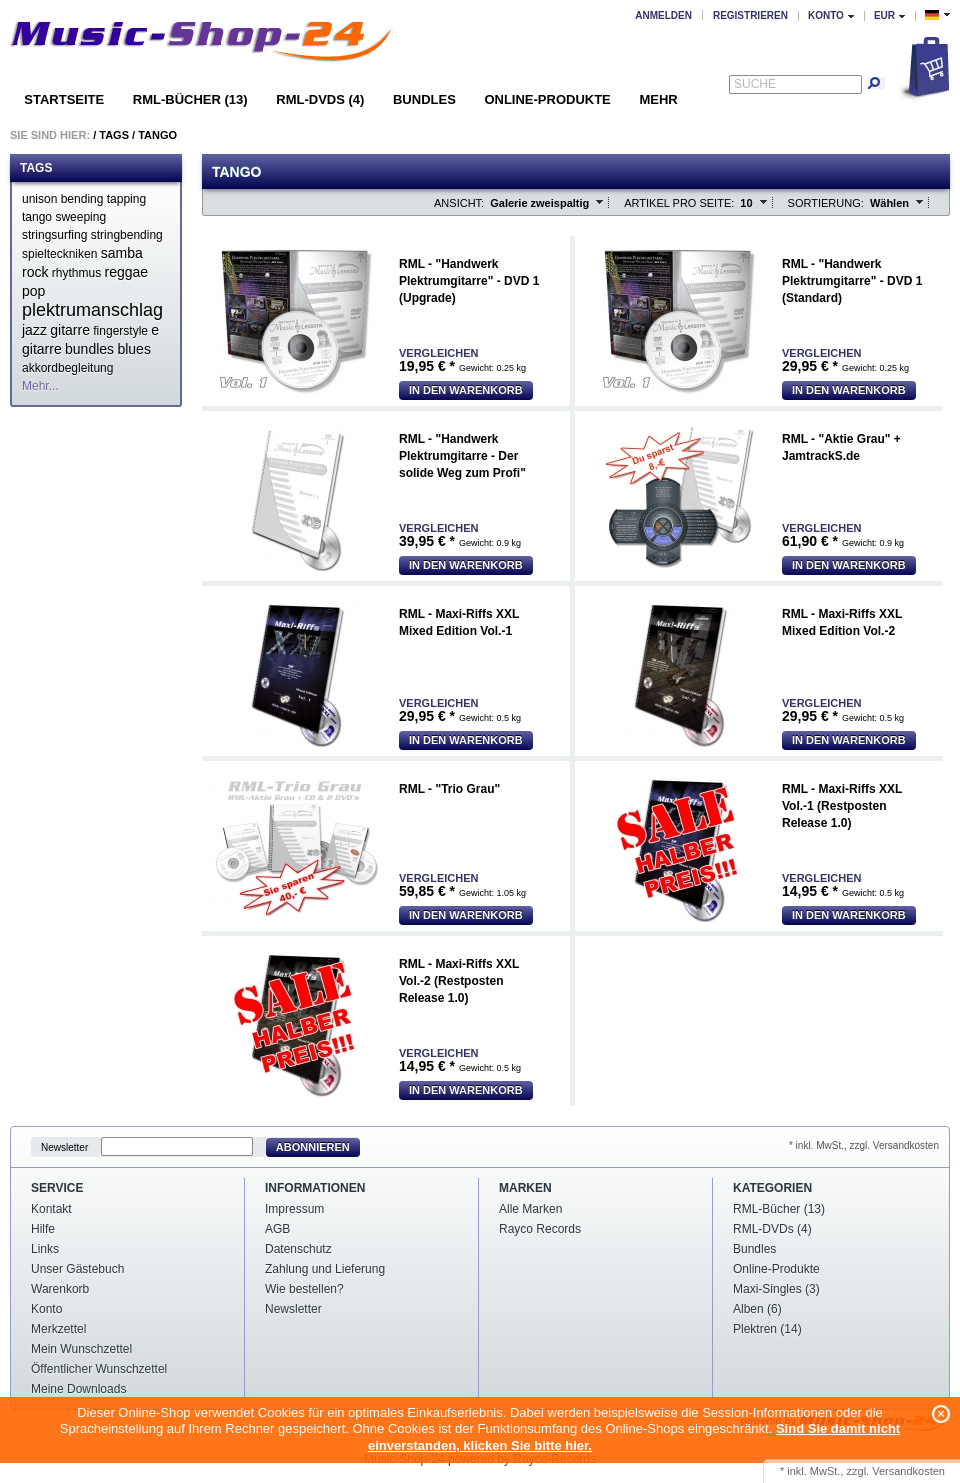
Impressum (294, 1209)
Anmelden (663, 15)
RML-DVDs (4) (320, 99)
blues (133, 349)
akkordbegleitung (67, 368)
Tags (114, 135)
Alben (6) (757, 1309)
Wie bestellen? (304, 1289)
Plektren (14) (767, 1329)
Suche (755, 84)
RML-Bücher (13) (190, 99)
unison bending (62, 199)
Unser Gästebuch (77, 1269)
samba (122, 253)
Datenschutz (298, 1249)
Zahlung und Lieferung (325, 1269)
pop (33, 291)
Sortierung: (826, 203)
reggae (127, 272)
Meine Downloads (78, 1389)
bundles (89, 349)
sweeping (80, 217)
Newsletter (64, 1147)
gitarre (70, 330)
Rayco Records (540, 1229)
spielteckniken (59, 254)
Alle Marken (530, 1209)
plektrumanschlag (92, 310)
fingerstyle (120, 331)
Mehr (658, 99)
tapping (126, 199)
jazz (34, 330)
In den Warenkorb (466, 390)
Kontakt (51, 1209)
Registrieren (750, 15)
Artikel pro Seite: (679, 203)
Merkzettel (58, 1329)
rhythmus (76, 273)
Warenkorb (60, 1289)
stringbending (127, 235)
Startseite (64, 99)
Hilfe (43, 1229)
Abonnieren (313, 1147)
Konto (46, 1309)
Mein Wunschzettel (81, 1349)
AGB (277, 1229)
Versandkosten (908, 1471)
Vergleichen (438, 353)
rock (35, 272)
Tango (157, 135)
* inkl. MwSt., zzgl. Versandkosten (864, 1145)
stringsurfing (54, 235)
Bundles (424, 99)
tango (37, 217)
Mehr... (40, 386)
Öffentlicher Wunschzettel (99, 1369)
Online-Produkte (547, 99)
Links (45, 1249)
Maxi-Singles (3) (776, 1289)
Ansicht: (459, 203)
